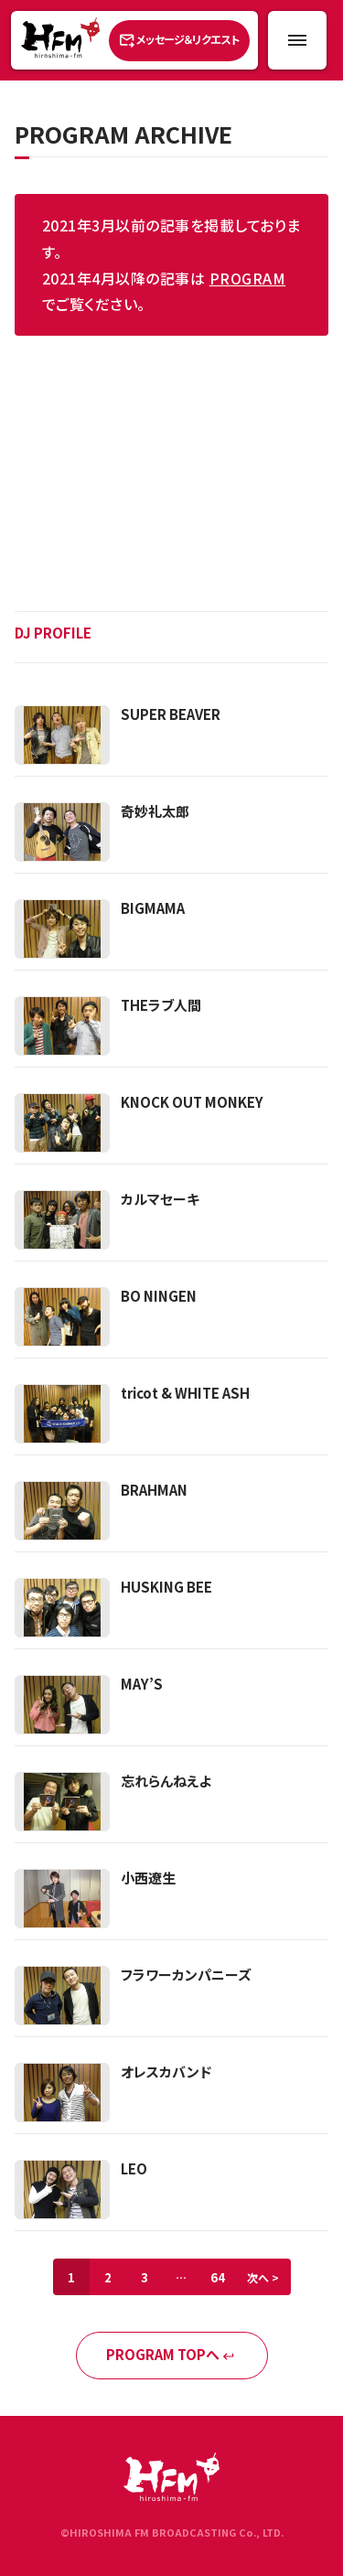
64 (217, 2277)
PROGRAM (247, 278)
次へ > (263, 2277)
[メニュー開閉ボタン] (297, 40)
